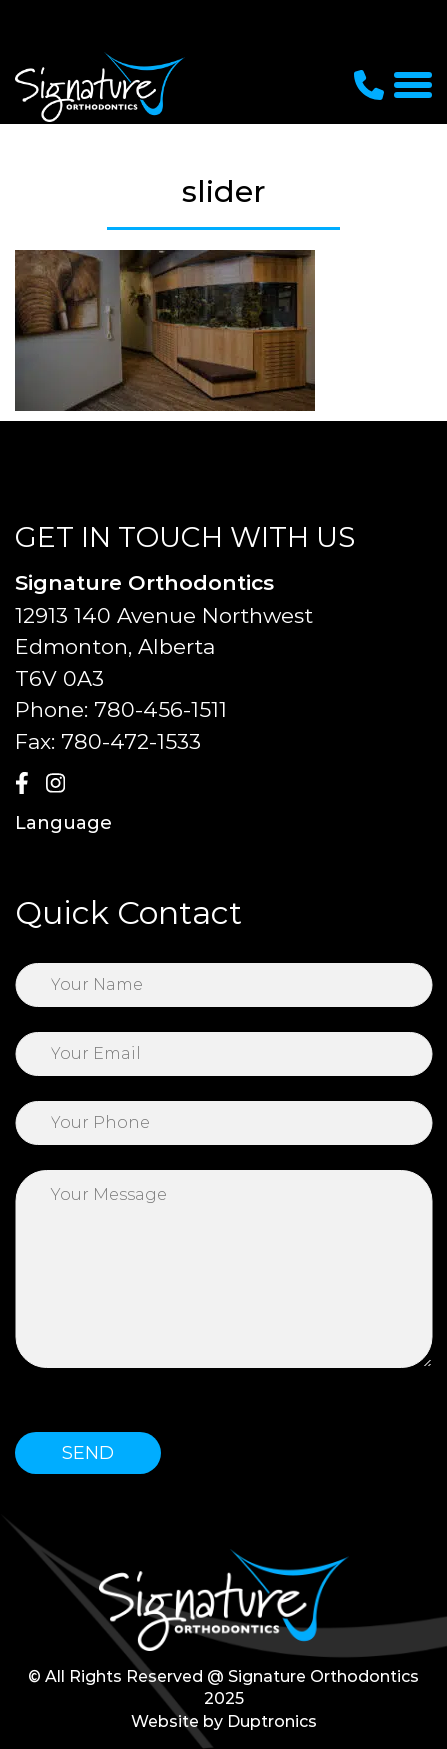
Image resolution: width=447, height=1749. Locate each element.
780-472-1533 (131, 741)
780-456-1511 (160, 709)
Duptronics (272, 1721)
